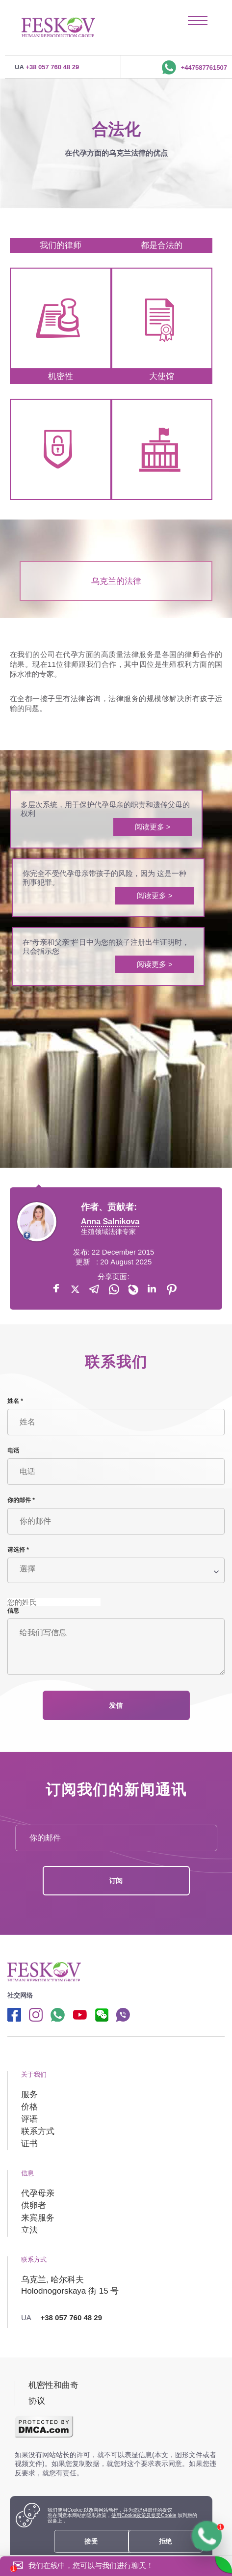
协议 (36, 2401)
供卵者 (33, 2205)
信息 (13, 1611)
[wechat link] (101, 2014)
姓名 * (15, 1401)
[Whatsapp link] (58, 2014)
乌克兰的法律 (116, 581)
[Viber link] (123, 2014)
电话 (13, 1450)
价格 (29, 2106)
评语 (29, 2119)
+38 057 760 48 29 (47, 66)
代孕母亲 (37, 2193)
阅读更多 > (153, 826)
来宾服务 (37, 2217)
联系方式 (37, 2131)
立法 (29, 2230)
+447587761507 (194, 66)
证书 (29, 2143)
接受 (91, 2541)
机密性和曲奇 (53, 2385)
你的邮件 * (21, 1500)
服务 (29, 2094)
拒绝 (165, 2541)
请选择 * (18, 1550)
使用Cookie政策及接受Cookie (143, 2515)
